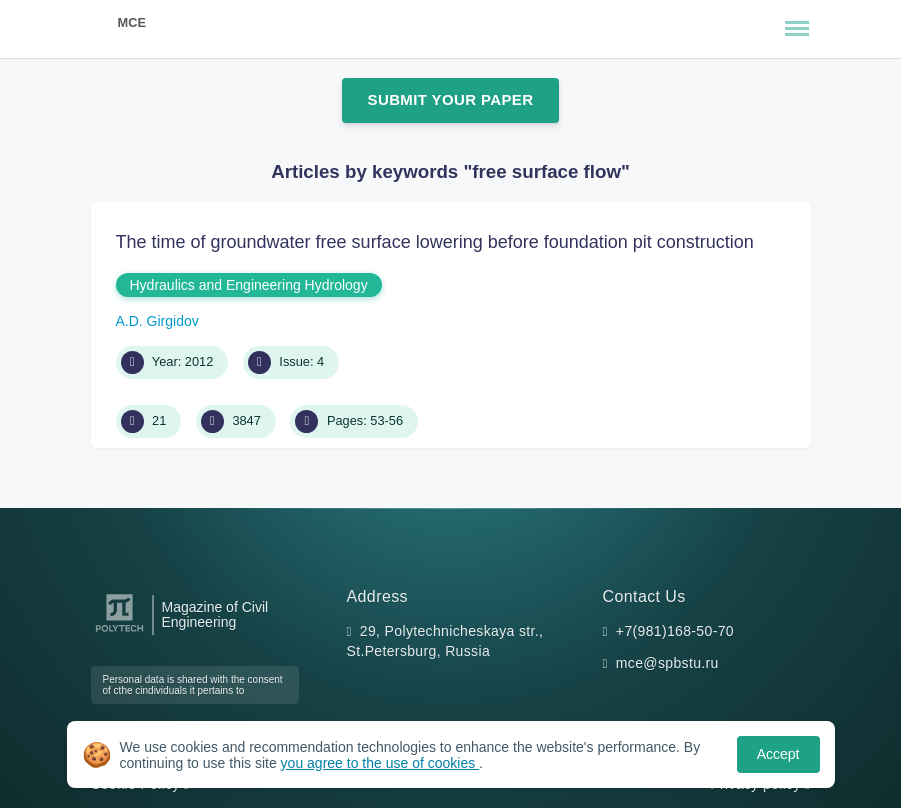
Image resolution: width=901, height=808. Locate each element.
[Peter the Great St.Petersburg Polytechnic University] (119, 632)
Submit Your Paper (451, 99)
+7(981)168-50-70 (675, 631)
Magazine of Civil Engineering (215, 615)
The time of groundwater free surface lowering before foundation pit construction (435, 242)
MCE (132, 22)
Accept (778, 754)
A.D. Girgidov (157, 321)
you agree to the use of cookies (380, 763)
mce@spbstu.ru (667, 663)
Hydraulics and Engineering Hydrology (249, 285)
